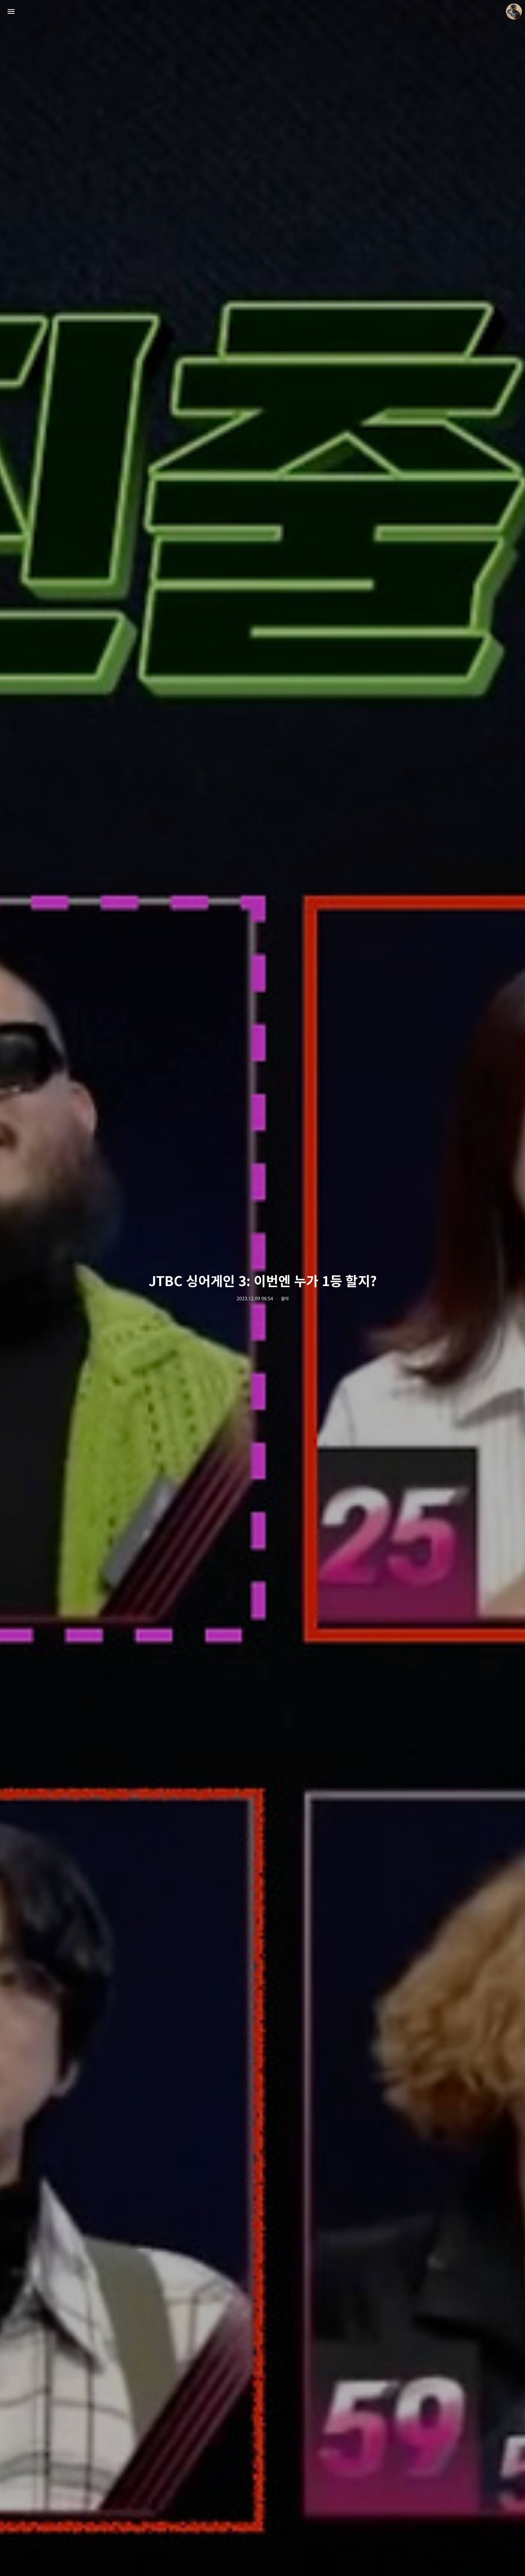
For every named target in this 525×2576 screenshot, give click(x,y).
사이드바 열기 (11, 11)
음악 (285, 1298)
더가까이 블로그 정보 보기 (514, 11)
